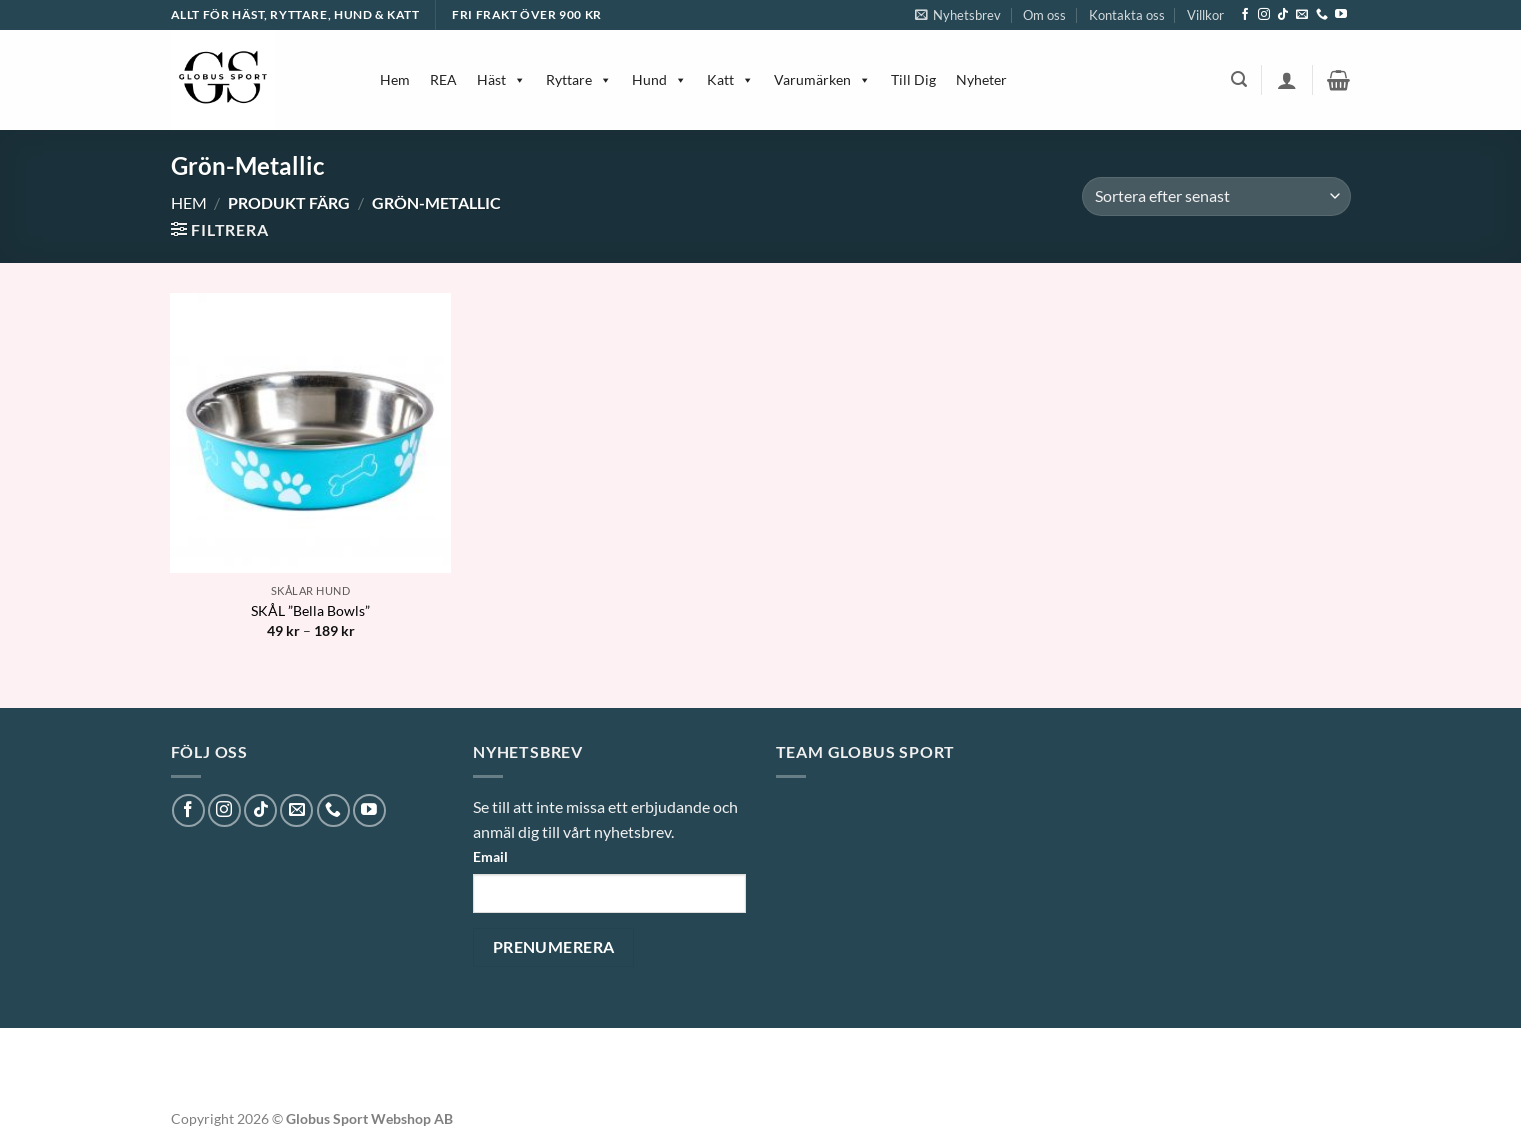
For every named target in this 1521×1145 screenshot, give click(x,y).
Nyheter (981, 79)
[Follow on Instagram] (1264, 15)
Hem (395, 79)
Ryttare (579, 79)
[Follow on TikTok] (1283, 15)
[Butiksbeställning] (1216, 196)
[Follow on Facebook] (1245, 15)
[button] (958, 15)
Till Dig (913, 79)
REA (443, 79)
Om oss (1044, 15)
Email (490, 856)
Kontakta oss (1127, 15)
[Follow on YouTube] (1341, 15)
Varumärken (822, 79)
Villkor (1205, 15)
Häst (501, 79)
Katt (730, 79)
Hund (659, 79)
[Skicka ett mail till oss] (1302, 15)
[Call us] (1322, 15)
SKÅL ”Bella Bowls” (310, 610)
